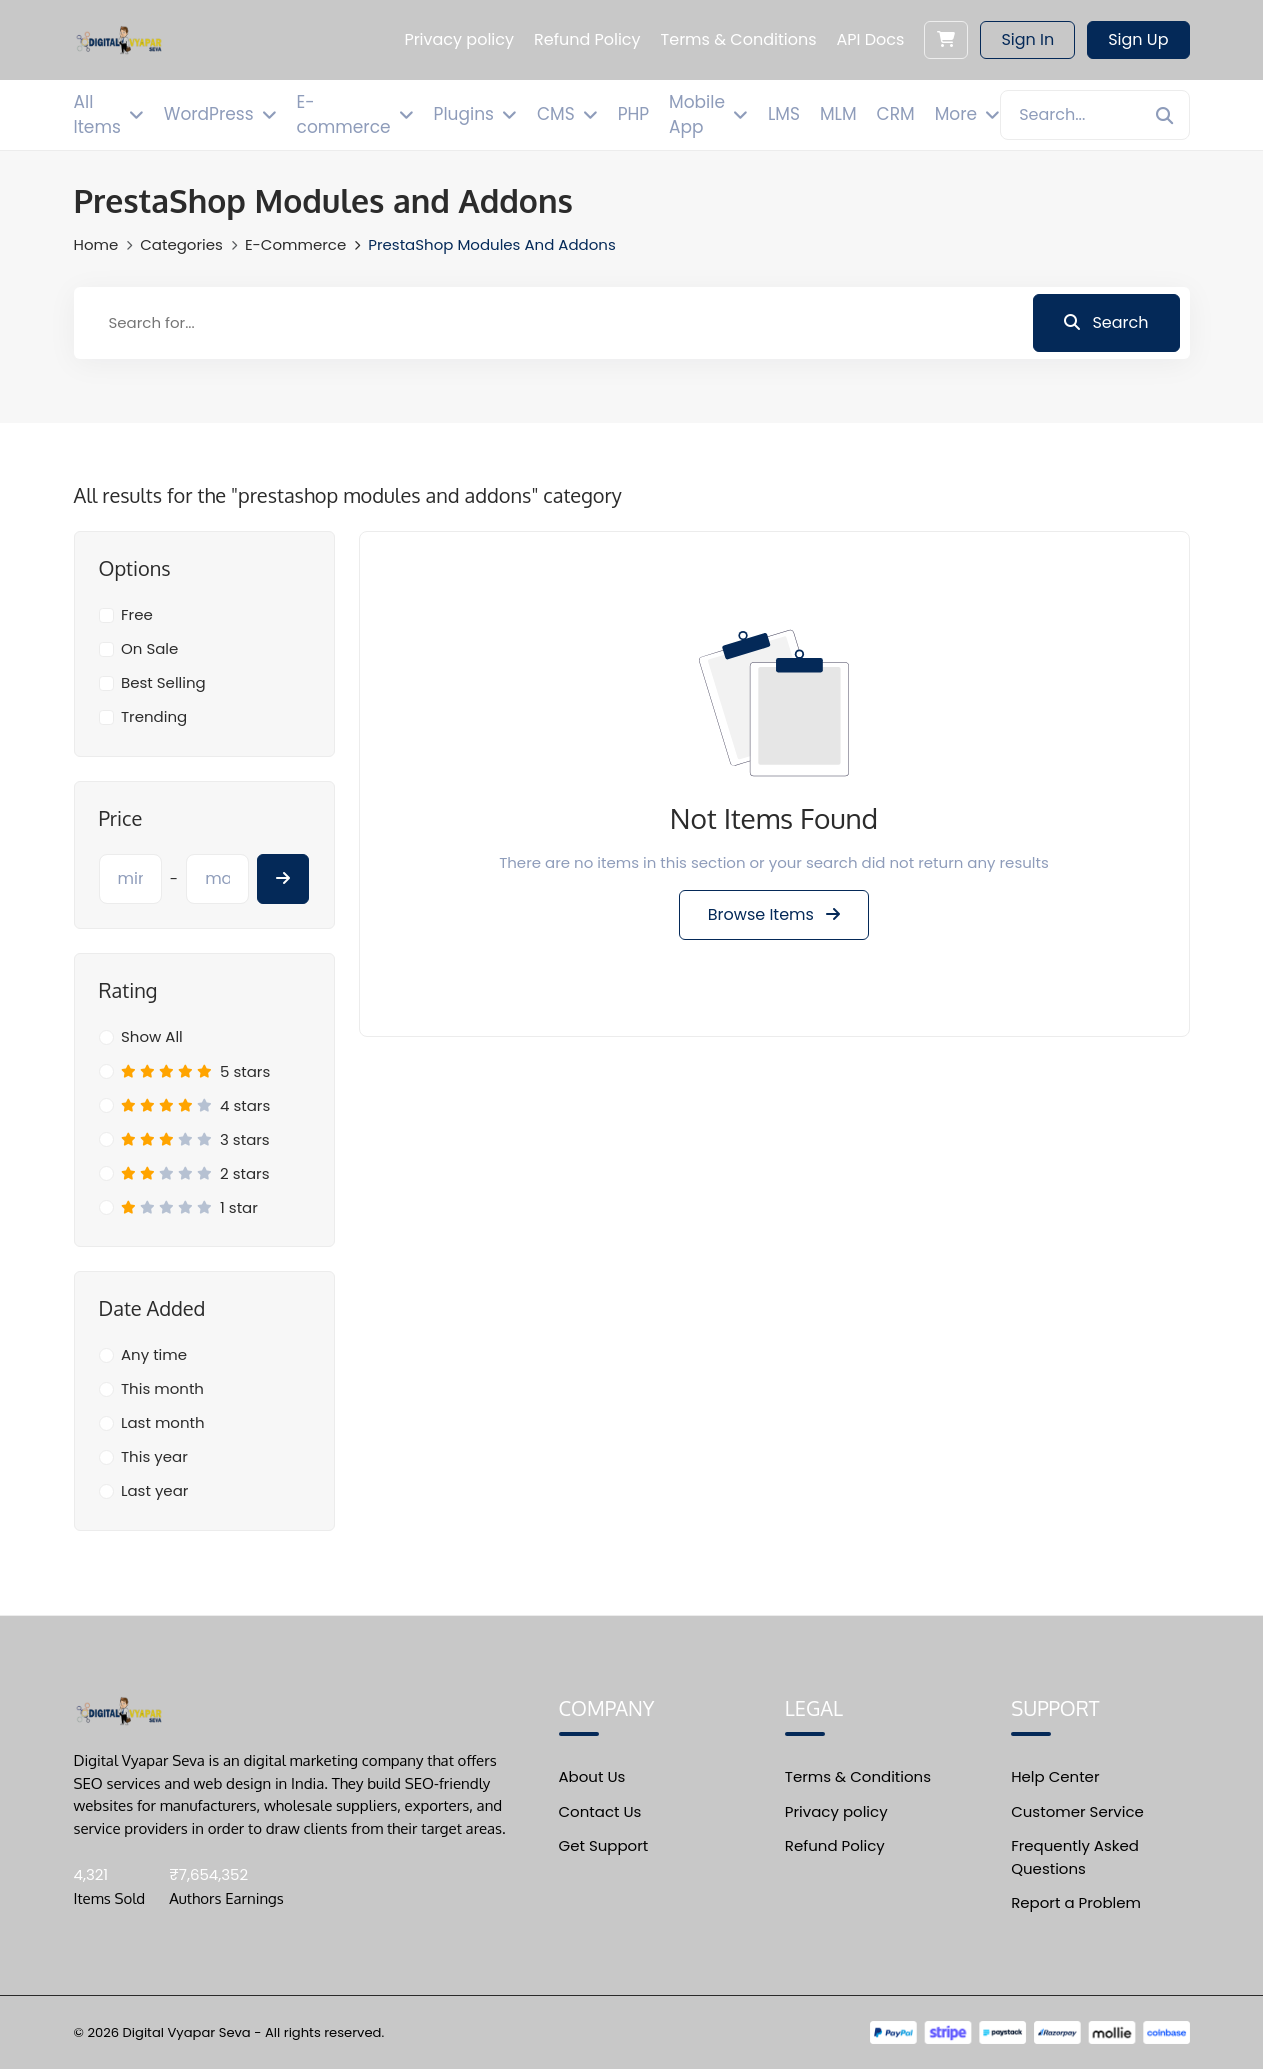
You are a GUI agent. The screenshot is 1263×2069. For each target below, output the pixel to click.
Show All (152, 1036)
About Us (592, 1776)
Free (137, 614)
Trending (154, 716)
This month (162, 1388)
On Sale (149, 648)
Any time (154, 1354)
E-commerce (295, 244)
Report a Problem (1076, 1902)
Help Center (1055, 1776)
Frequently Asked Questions (1075, 1857)
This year (154, 1456)
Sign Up (1138, 39)
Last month (163, 1422)
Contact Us (600, 1811)
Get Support (604, 1845)
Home (96, 244)
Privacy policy (836, 1811)
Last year (154, 1490)
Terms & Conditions (858, 1776)
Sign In (1027, 39)
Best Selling (163, 682)
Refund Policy (835, 1845)
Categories (181, 244)
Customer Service (1077, 1811)
